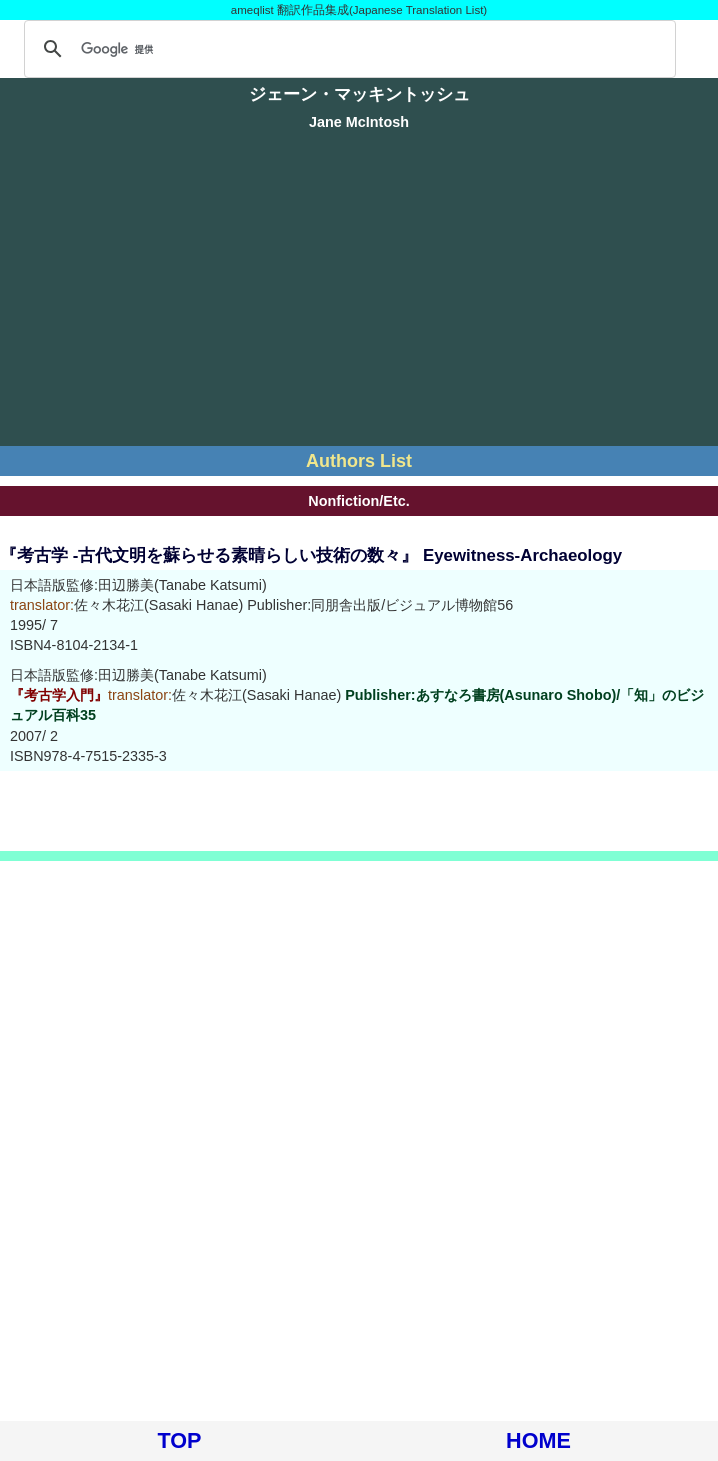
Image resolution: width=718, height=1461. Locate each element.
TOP (180, 1440)
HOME (538, 1440)
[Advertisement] (359, 291)
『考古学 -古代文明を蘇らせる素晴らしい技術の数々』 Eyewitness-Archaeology (311, 555)
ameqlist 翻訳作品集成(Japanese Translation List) (359, 10)
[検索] (347, 49)
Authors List (359, 461)
